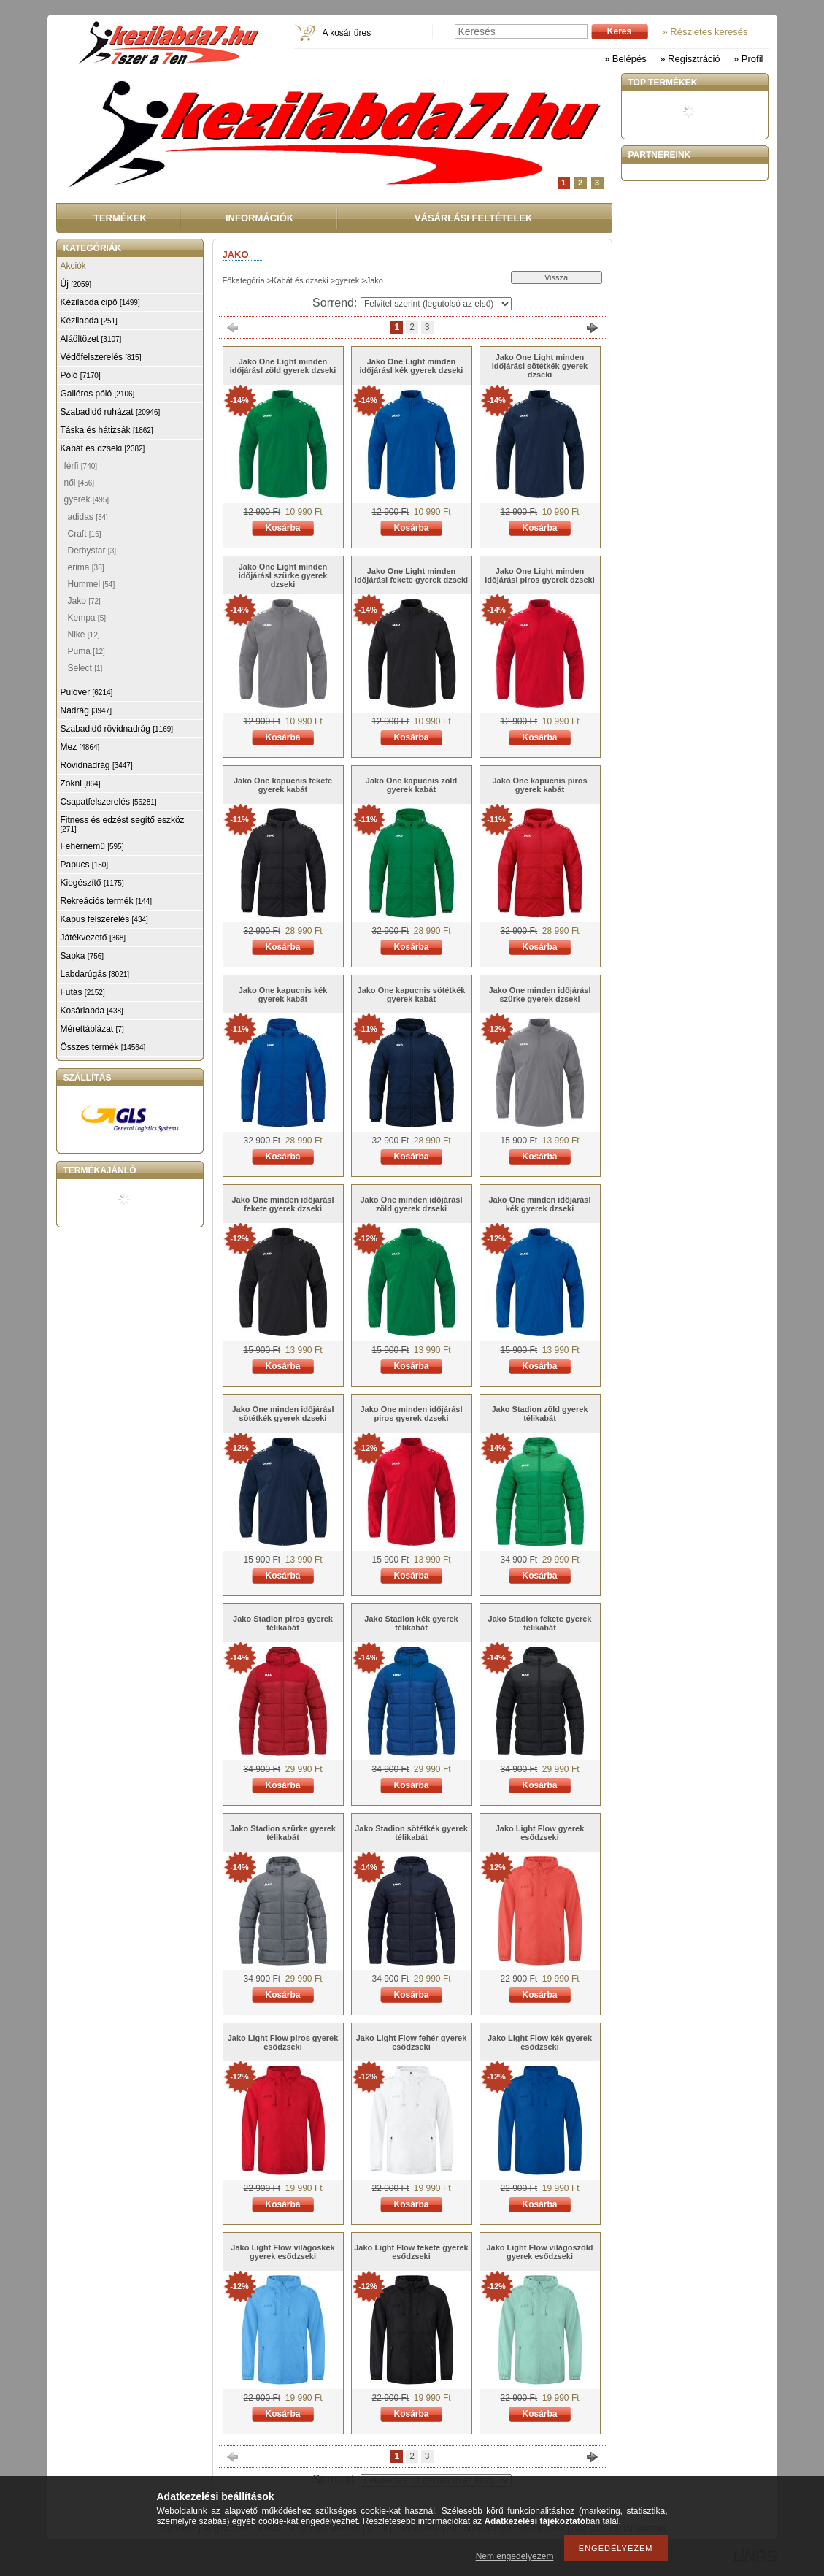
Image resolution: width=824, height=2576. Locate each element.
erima (86, 567)
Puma (86, 651)
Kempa (87, 618)
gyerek (347, 280)
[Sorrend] (436, 303)
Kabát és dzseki (300, 280)
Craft (84, 534)
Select (85, 668)
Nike (84, 634)
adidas (88, 517)
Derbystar (92, 550)
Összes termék (103, 1047)
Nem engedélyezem (515, 2556)
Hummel (91, 584)
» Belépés (625, 58)
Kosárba (282, 528)
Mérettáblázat (92, 1029)
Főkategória (244, 280)
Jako (84, 601)
